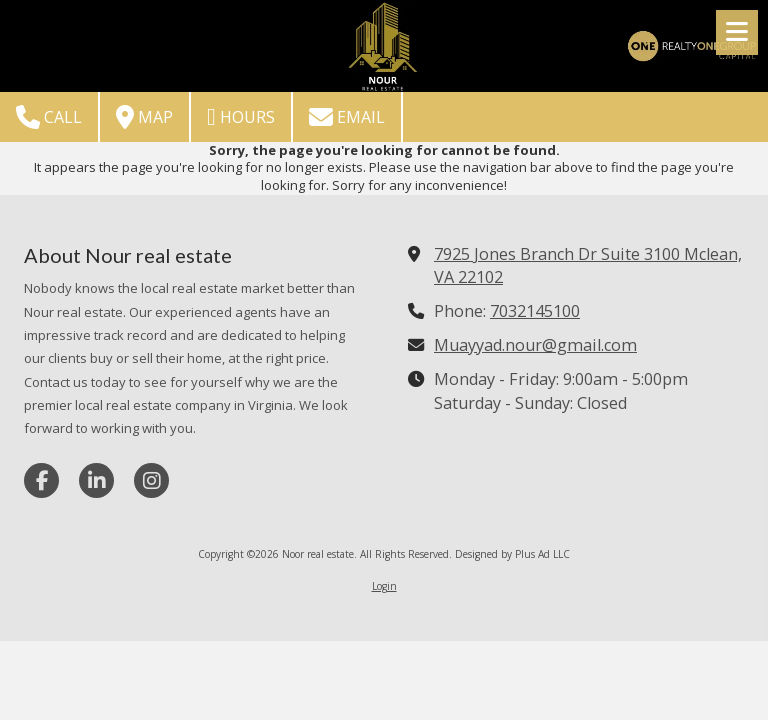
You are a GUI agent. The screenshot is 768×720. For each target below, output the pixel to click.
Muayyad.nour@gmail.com (535, 345)
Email (347, 117)
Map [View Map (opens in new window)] (144, 117)
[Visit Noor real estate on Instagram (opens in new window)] (151, 480)
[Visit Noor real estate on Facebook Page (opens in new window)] (41, 480)
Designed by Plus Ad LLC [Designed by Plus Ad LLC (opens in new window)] (512, 554)
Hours (241, 117)
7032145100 (535, 311)
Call (49, 117)
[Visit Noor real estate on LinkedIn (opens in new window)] (96, 480)
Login (384, 586)
